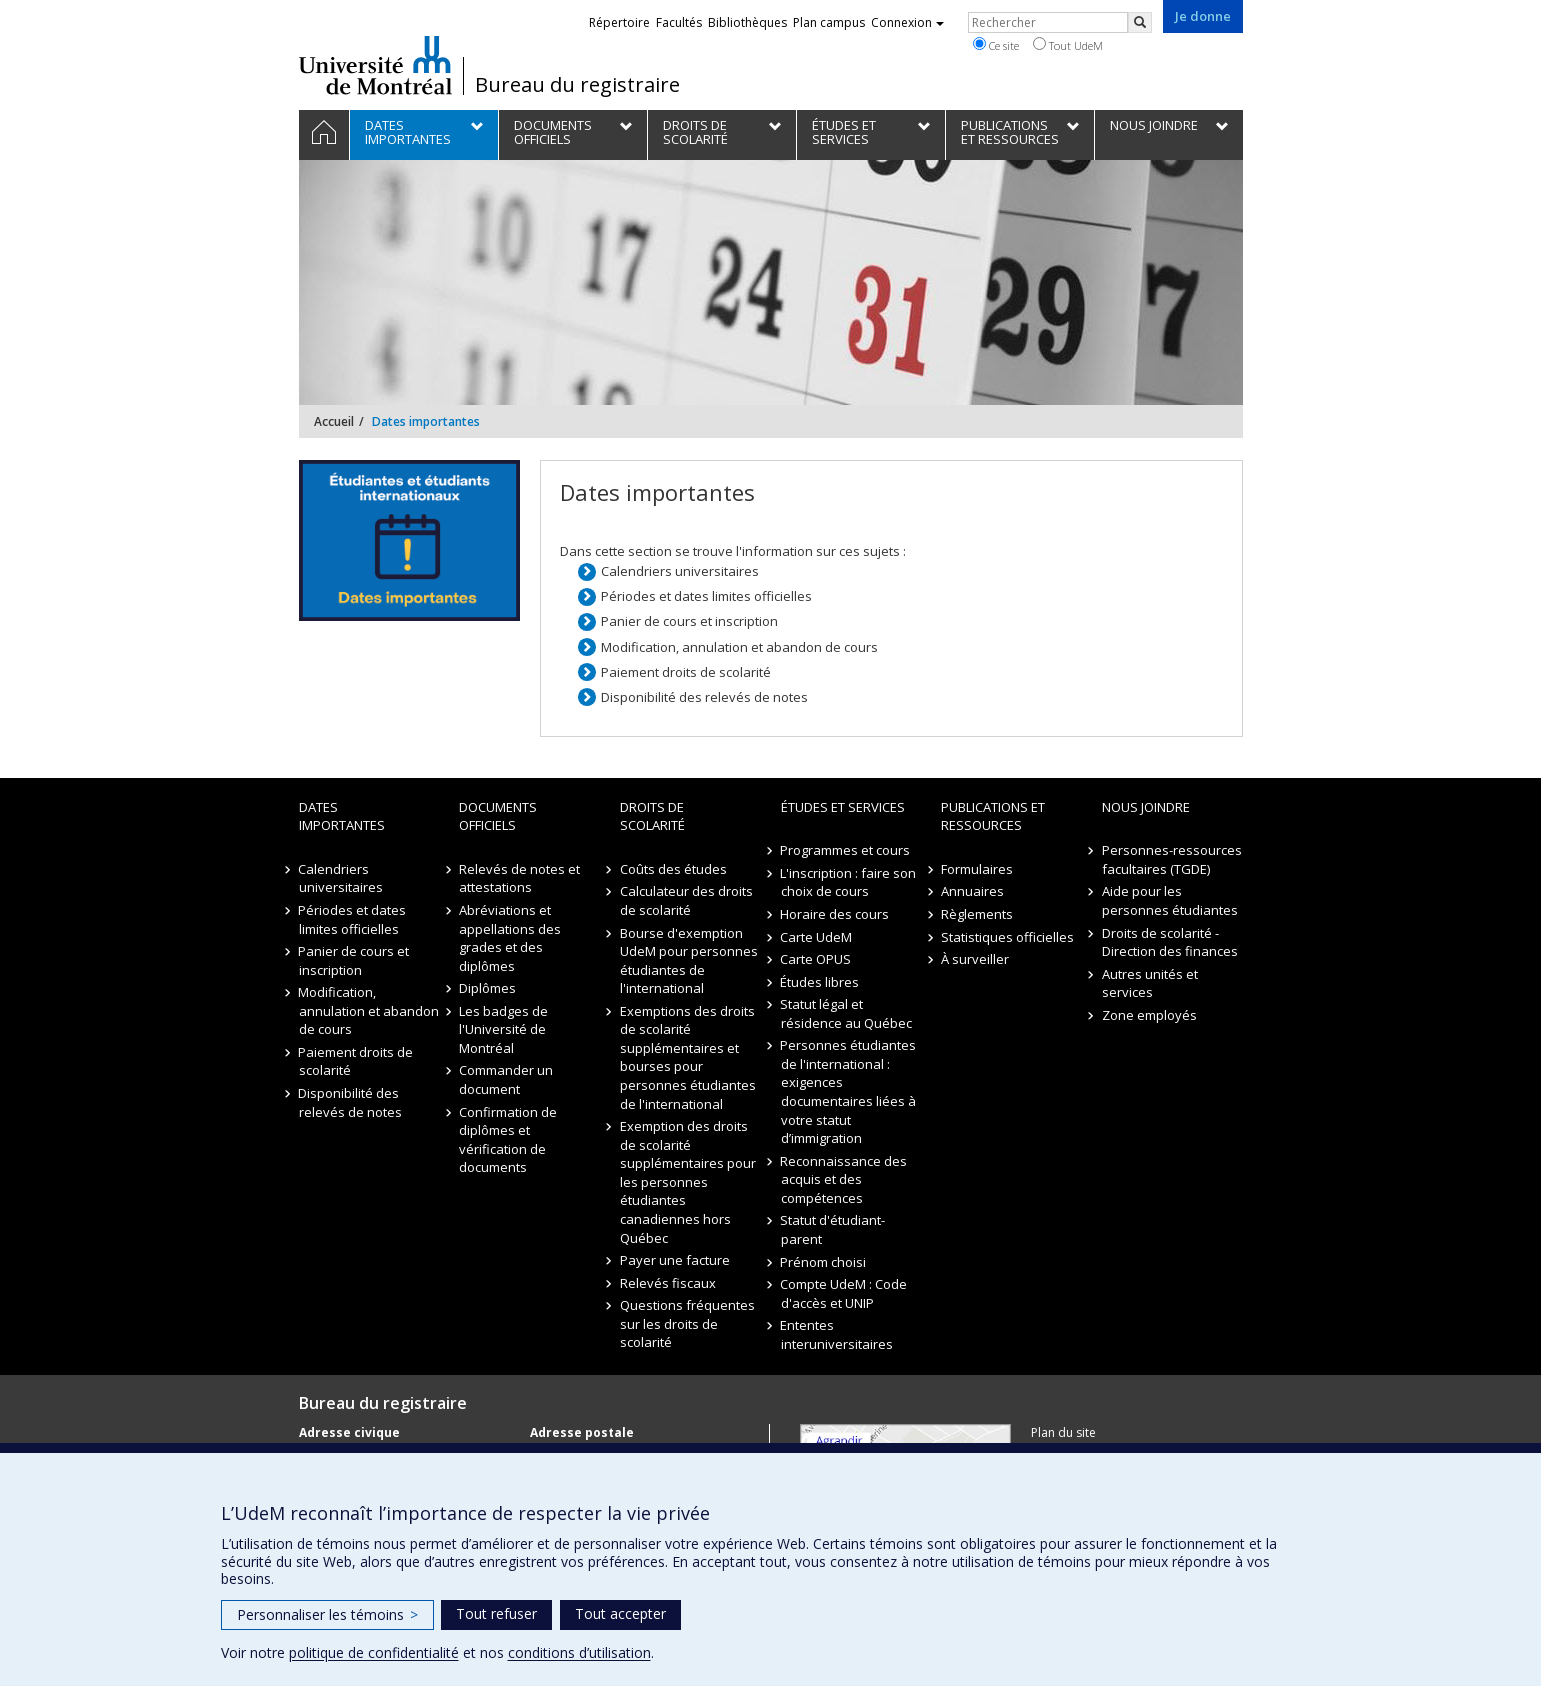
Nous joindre (1146, 807)
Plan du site (1063, 1432)
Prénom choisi (824, 1262)
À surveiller (975, 959)
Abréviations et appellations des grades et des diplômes (510, 938)
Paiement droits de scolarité (686, 672)
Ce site (996, 45)
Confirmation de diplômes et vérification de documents (508, 1140)
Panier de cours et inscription (689, 621)
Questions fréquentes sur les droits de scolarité (687, 1323)
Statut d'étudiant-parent (833, 1229)
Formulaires (977, 869)
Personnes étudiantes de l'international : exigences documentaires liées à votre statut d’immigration (849, 1091)
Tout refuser (496, 1613)
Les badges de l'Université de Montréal (503, 1029)
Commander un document (506, 1079)
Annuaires (972, 891)
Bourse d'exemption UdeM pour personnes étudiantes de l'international (689, 961)
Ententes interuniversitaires (837, 1334)
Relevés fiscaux (668, 1283)
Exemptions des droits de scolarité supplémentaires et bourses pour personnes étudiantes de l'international (688, 1057)
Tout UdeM (1068, 45)
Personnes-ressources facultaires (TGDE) (1172, 859)
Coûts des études (673, 869)
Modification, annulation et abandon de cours (739, 647)
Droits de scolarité (652, 816)
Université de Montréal (375, 65)
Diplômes (487, 988)
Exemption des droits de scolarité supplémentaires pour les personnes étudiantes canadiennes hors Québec (688, 1181)
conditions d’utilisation (579, 1652)
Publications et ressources (993, 816)
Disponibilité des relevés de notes (704, 697)
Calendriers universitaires (680, 571)
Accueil (334, 421)
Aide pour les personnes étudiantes (1170, 900)
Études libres (820, 982)
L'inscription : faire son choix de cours (849, 882)
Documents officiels (498, 816)
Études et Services (843, 807)
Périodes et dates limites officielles (706, 596)
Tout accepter (620, 1613)
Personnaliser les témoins (327, 1614)
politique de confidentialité (374, 1652)
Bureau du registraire (577, 85)
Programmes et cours (846, 850)
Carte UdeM (817, 937)
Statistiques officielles (1007, 937)
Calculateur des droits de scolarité (686, 900)
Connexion (907, 22)
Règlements (977, 914)
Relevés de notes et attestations (519, 878)
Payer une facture (675, 1260)
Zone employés (1149, 1015)
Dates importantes (342, 816)
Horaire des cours (835, 914)
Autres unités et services (1150, 983)
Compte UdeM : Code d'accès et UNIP (844, 1293)
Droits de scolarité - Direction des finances (1170, 942)
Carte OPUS (816, 959)
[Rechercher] (1140, 22)
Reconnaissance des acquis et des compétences (844, 1179)
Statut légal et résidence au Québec (846, 1013)
